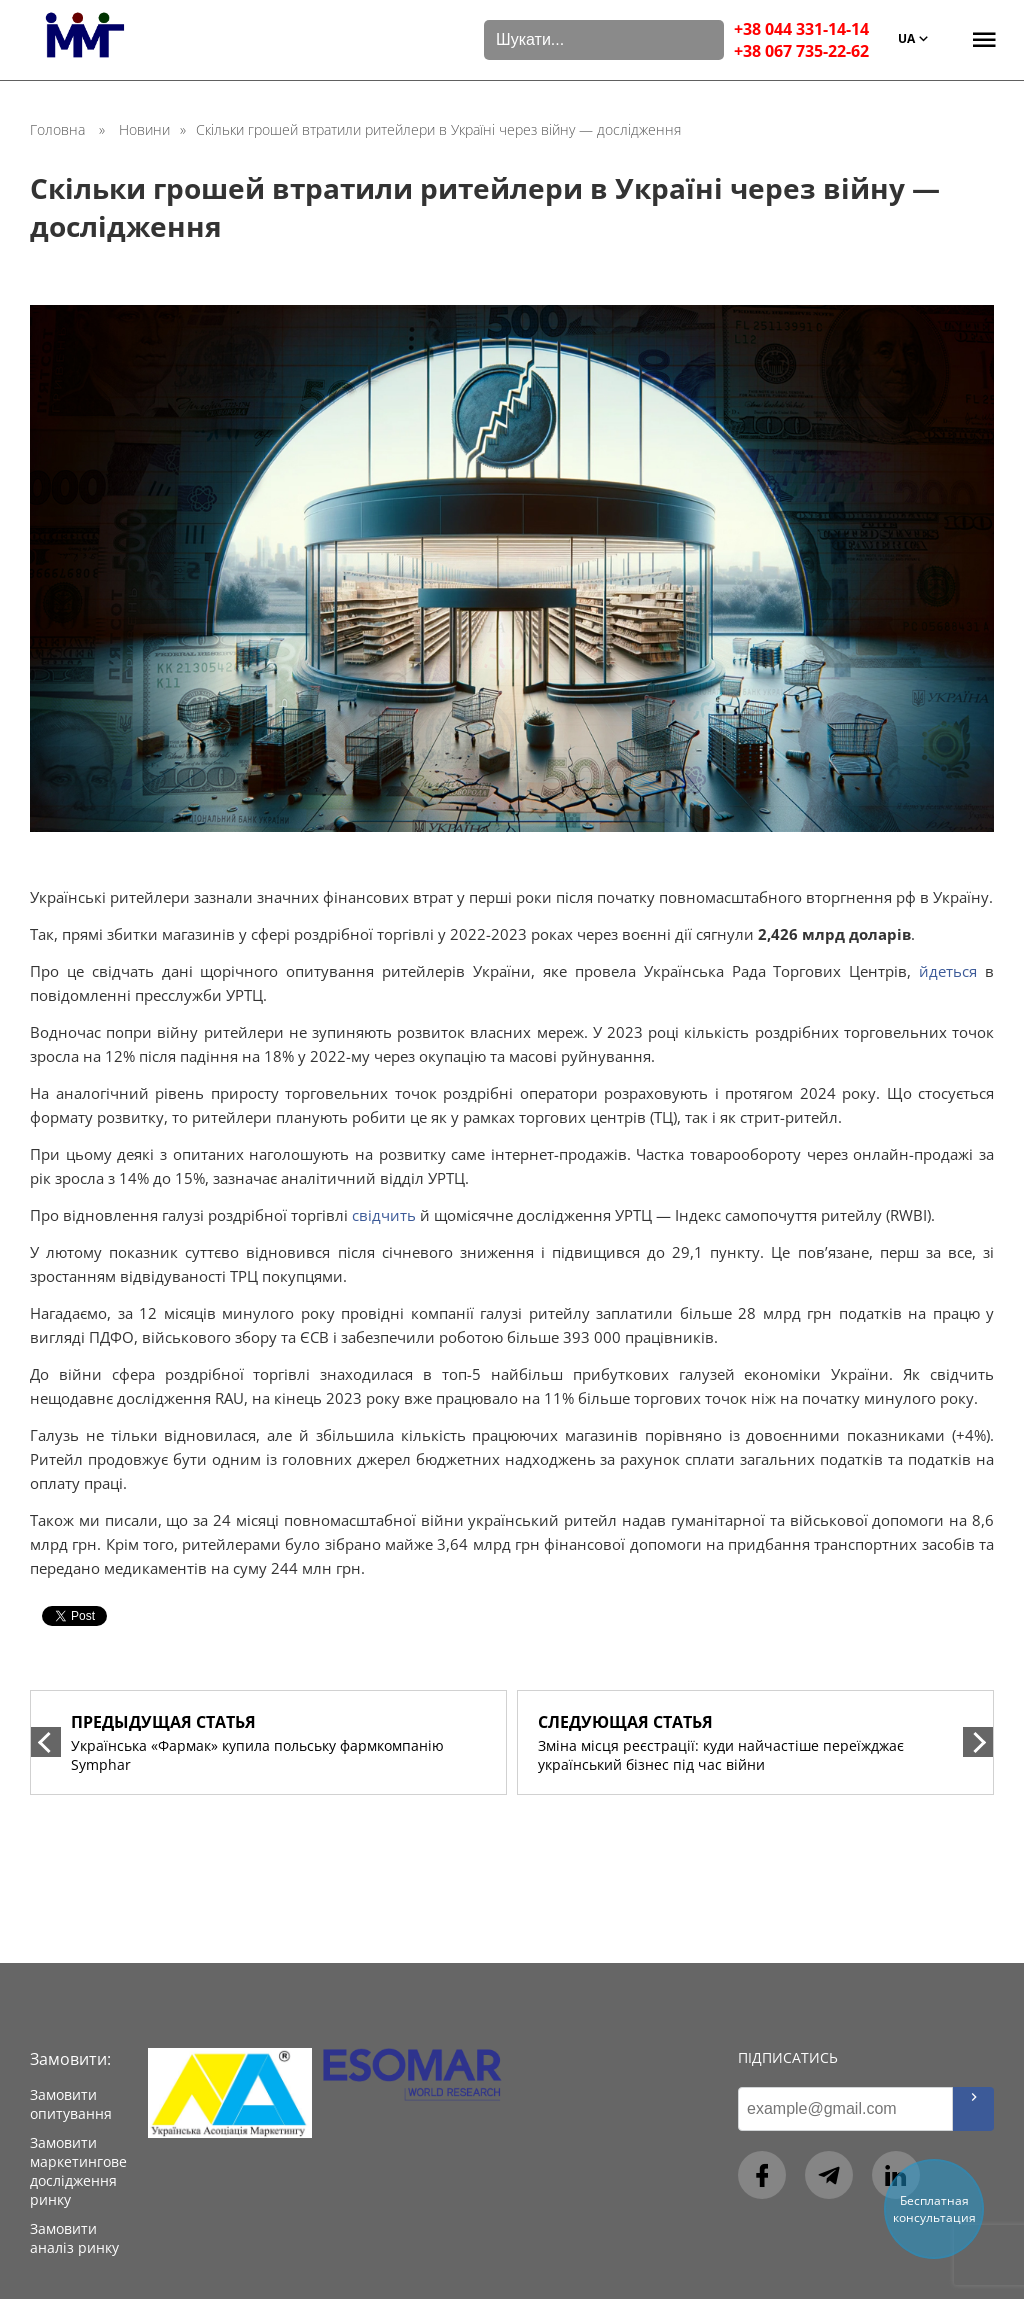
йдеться (948, 971)
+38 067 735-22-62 (801, 51)
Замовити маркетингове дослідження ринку (78, 2171)
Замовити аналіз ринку (74, 2238)
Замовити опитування (71, 2104)
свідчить (384, 1215)
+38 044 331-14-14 (801, 29)
